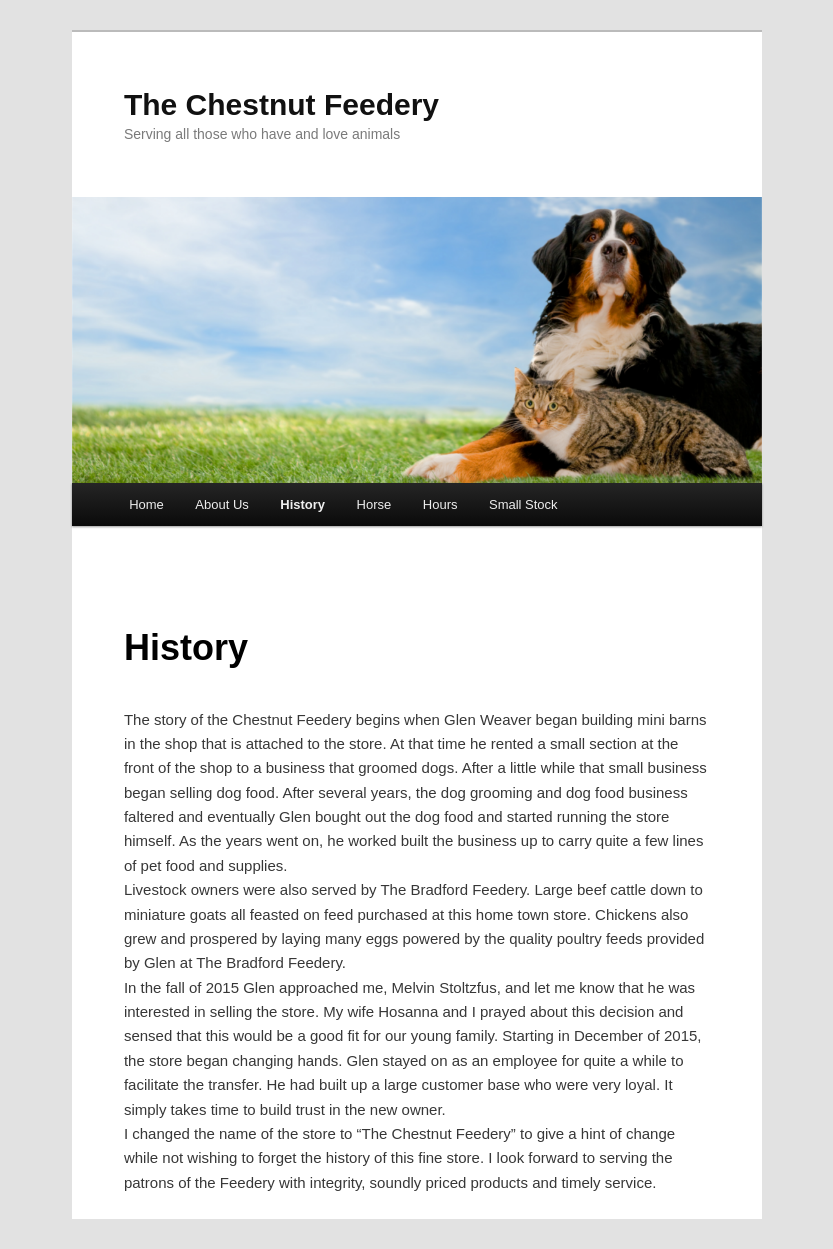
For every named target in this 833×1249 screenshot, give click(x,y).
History (302, 504)
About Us (221, 504)
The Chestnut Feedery (281, 104)
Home (146, 504)
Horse (374, 504)
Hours (440, 504)
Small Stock (523, 504)
